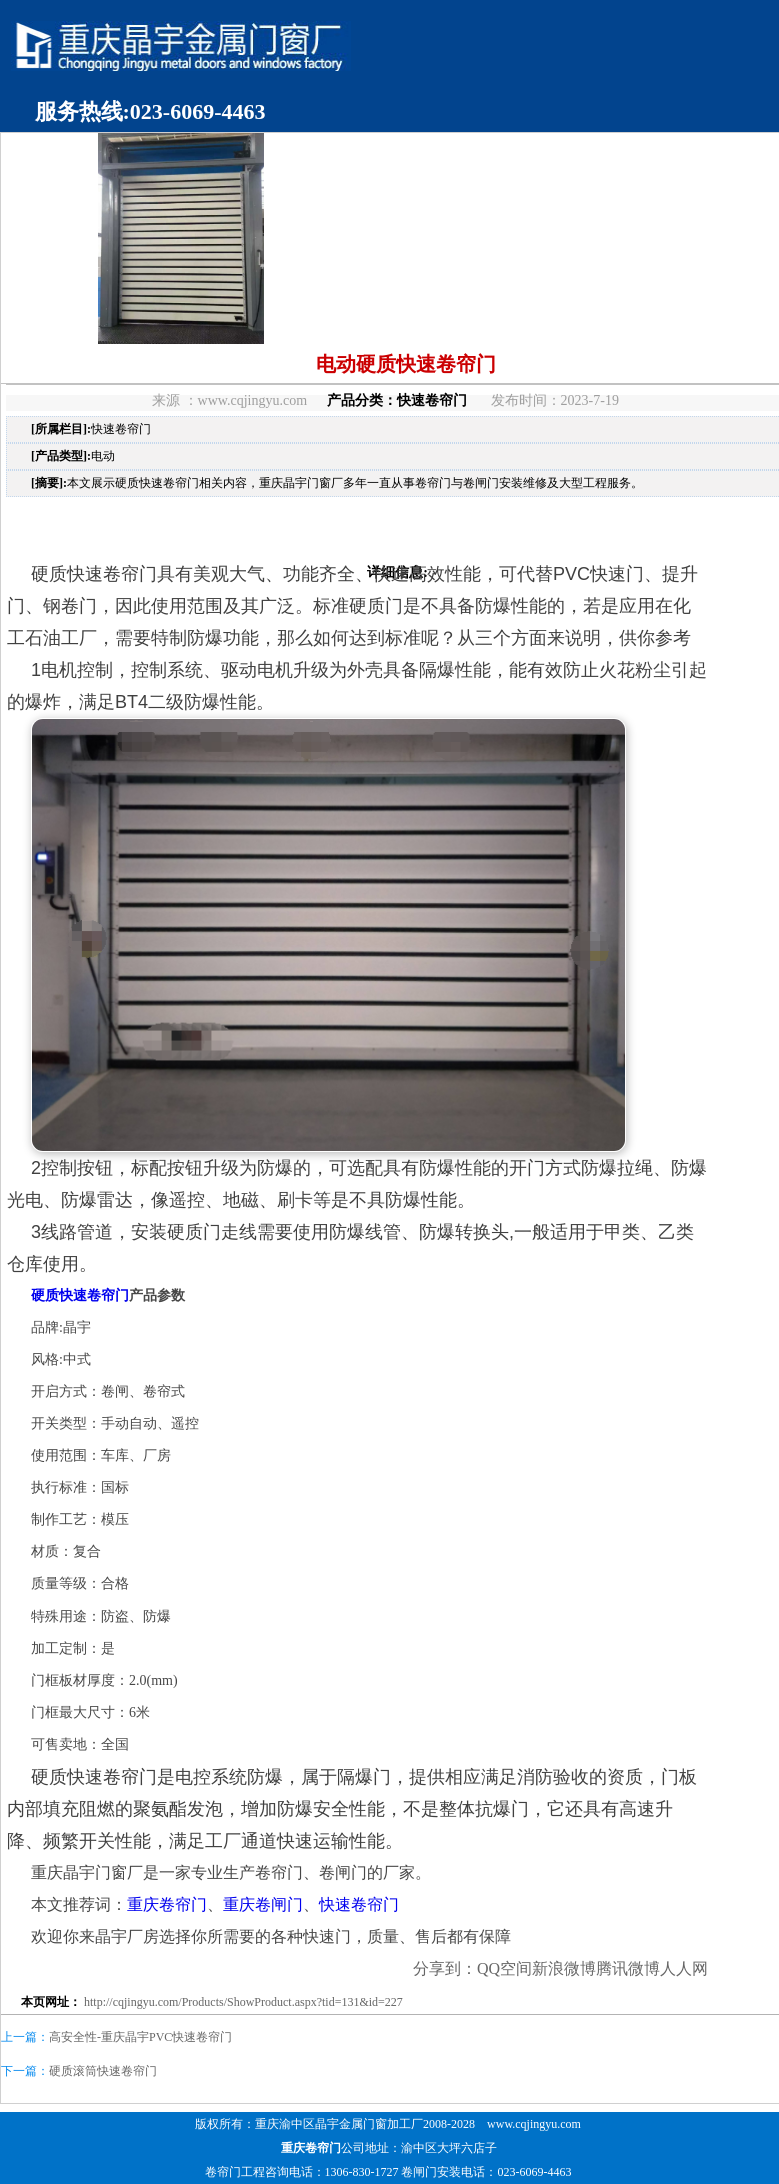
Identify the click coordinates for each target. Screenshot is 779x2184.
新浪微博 (564, 1968)
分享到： (445, 1968)
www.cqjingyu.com (534, 2124)
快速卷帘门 (432, 400)
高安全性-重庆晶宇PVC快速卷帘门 (140, 2037)
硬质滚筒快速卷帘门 (103, 2071)
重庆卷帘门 (167, 1904)
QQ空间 (504, 1968)
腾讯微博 (628, 1968)
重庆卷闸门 (263, 1904)
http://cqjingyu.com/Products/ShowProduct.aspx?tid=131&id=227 (243, 2002)
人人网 (684, 1968)
